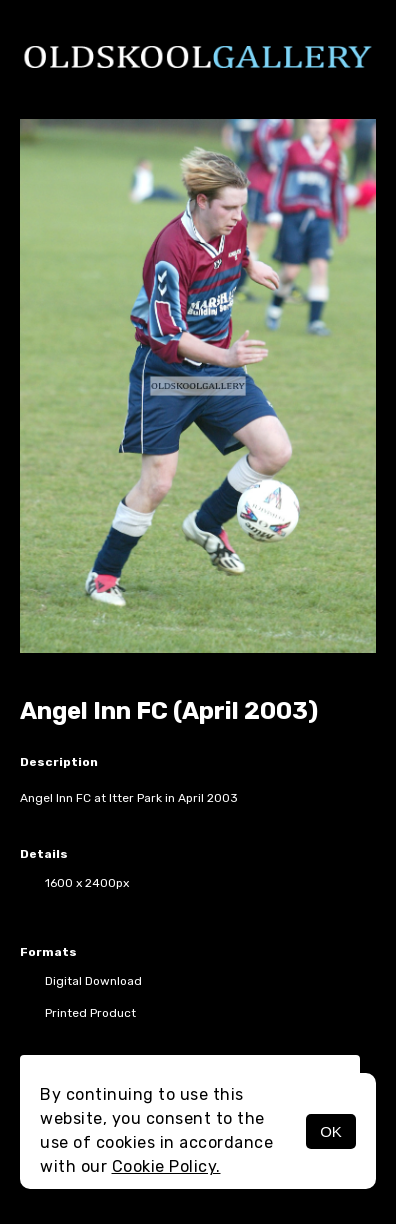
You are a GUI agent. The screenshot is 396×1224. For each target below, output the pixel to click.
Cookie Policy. (166, 1166)
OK (331, 1131)
